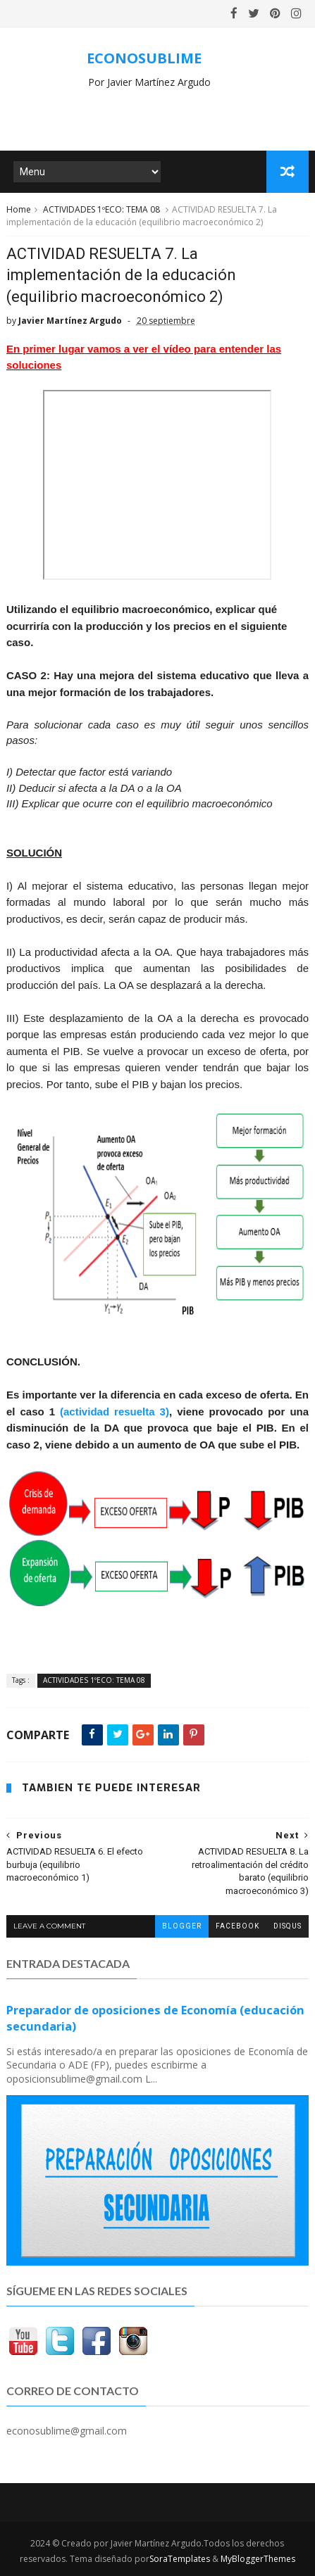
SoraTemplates (179, 2559)
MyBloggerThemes (258, 2559)
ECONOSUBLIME (144, 58)
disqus (287, 1926)
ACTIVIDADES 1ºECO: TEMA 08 (101, 209)
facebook (237, 1926)
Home (18, 209)
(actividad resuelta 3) (114, 1412)
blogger (182, 1926)
